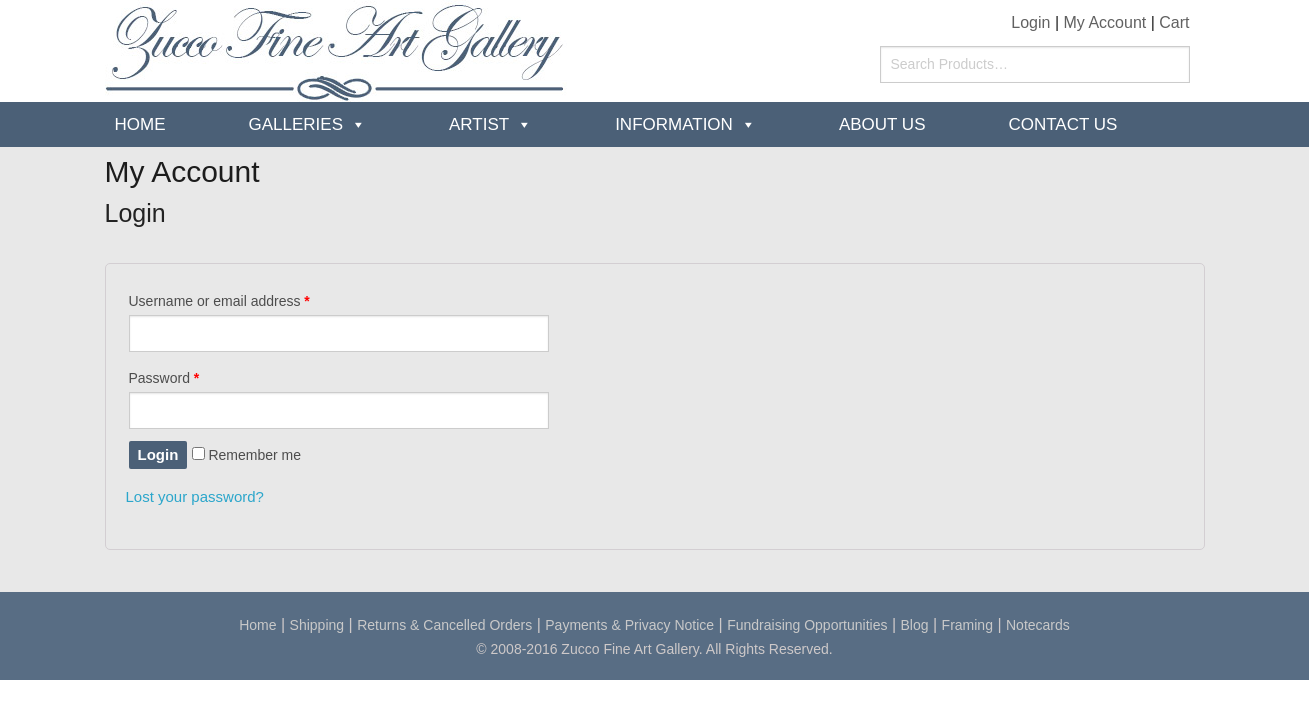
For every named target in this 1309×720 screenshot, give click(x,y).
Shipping (317, 625)
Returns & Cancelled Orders (444, 625)
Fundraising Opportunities (807, 625)
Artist (479, 124)
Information (674, 124)
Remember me (246, 455)
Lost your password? (195, 496)
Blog (915, 625)
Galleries (296, 124)
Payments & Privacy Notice (629, 625)
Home (140, 124)
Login (1030, 22)
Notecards (1038, 625)
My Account (1105, 22)
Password (164, 378)
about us (882, 124)
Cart (1174, 22)
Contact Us (1062, 124)
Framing (967, 625)
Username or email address (219, 301)
